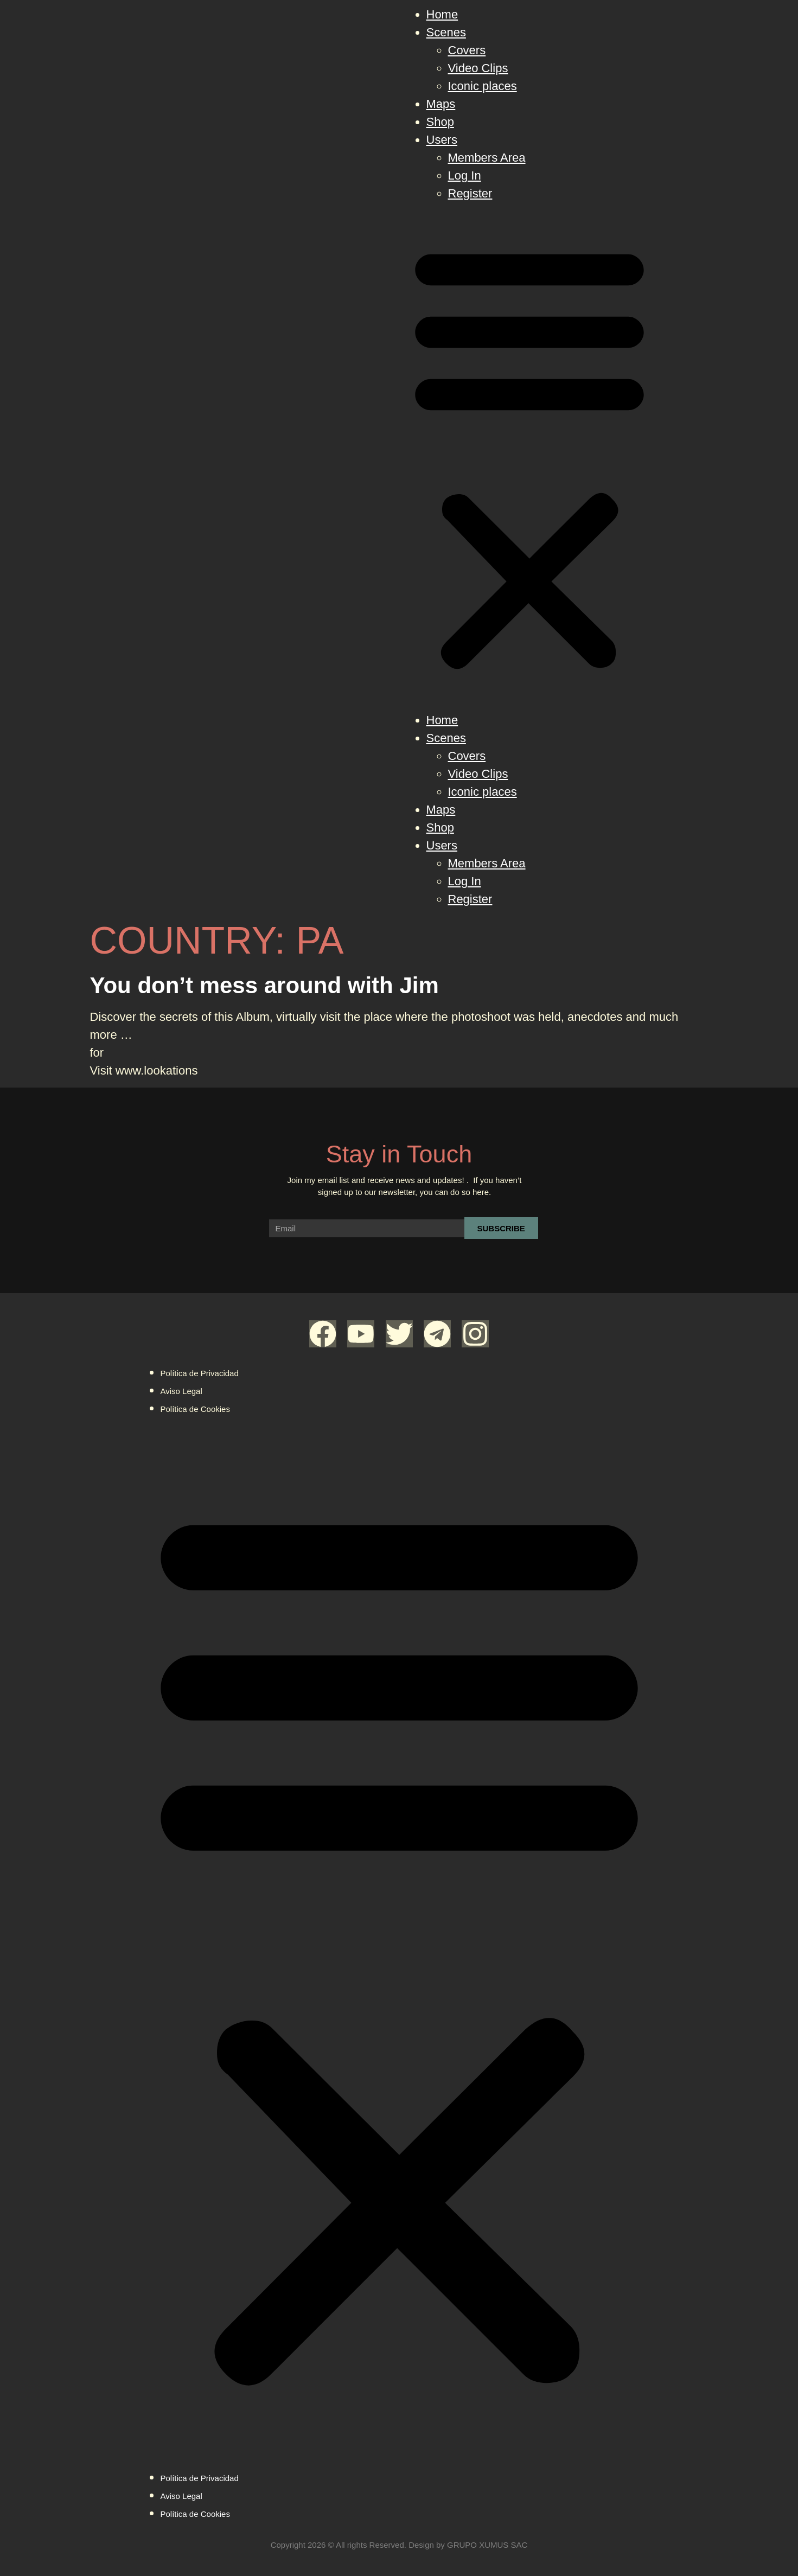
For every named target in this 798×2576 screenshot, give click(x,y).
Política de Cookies (195, 1409)
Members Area (487, 157)
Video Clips (478, 68)
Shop (440, 122)
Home (442, 14)
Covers (467, 50)
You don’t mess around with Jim (264, 985)
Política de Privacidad (200, 1373)
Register (470, 193)
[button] (529, 456)
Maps (441, 104)
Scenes (446, 32)
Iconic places (482, 86)
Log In (464, 175)
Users (441, 139)
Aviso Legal (181, 1391)
